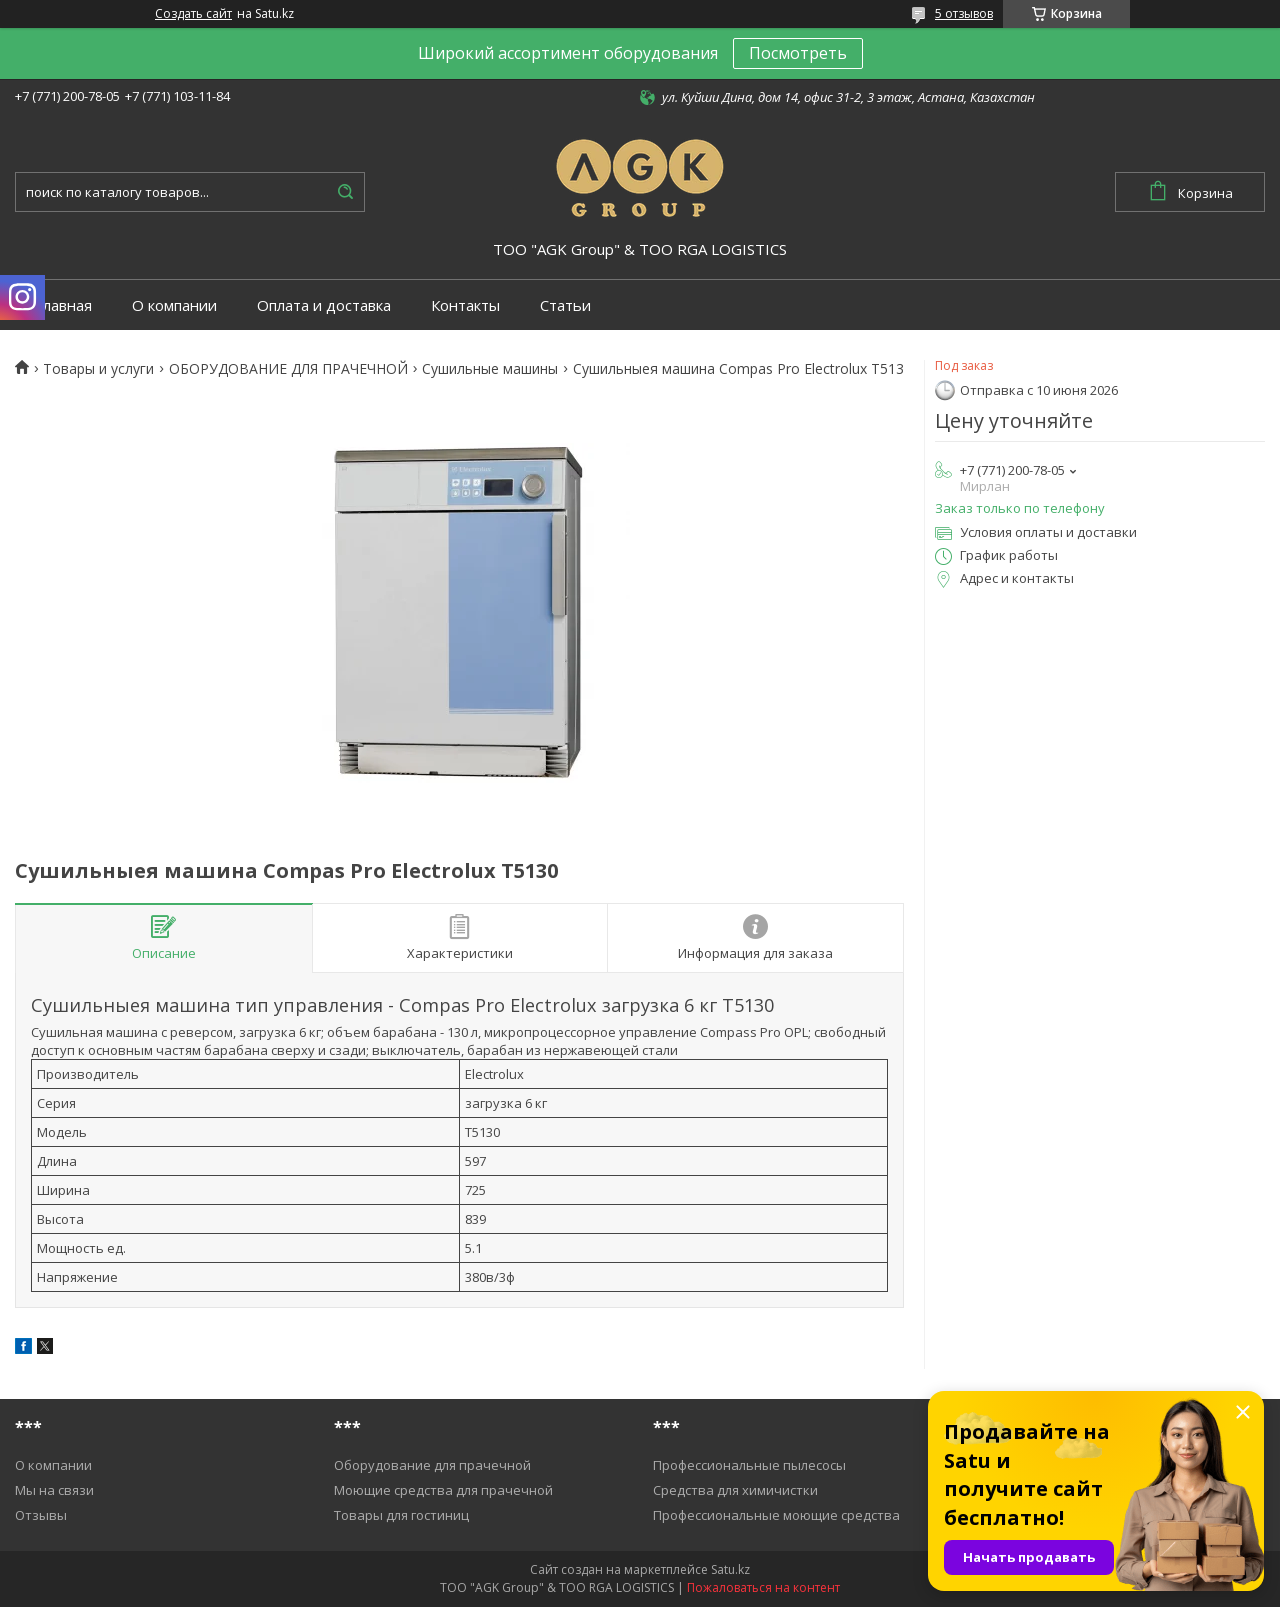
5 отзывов (964, 13)
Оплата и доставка (324, 305)
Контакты (465, 305)
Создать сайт (193, 14)
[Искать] (345, 192)
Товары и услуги (98, 369)
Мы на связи (54, 1490)
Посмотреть (798, 53)
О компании (174, 305)
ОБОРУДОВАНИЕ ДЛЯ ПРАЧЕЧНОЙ (288, 369)
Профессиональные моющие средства (776, 1515)
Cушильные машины (490, 369)
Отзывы (41, 1515)
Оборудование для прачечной (432, 1465)
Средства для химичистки (735, 1490)
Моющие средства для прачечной (443, 1490)
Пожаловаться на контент (763, 1587)
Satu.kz (730, 1569)
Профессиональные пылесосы (749, 1465)
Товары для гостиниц (401, 1515)
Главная (63, 305)
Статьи (565, 305)
